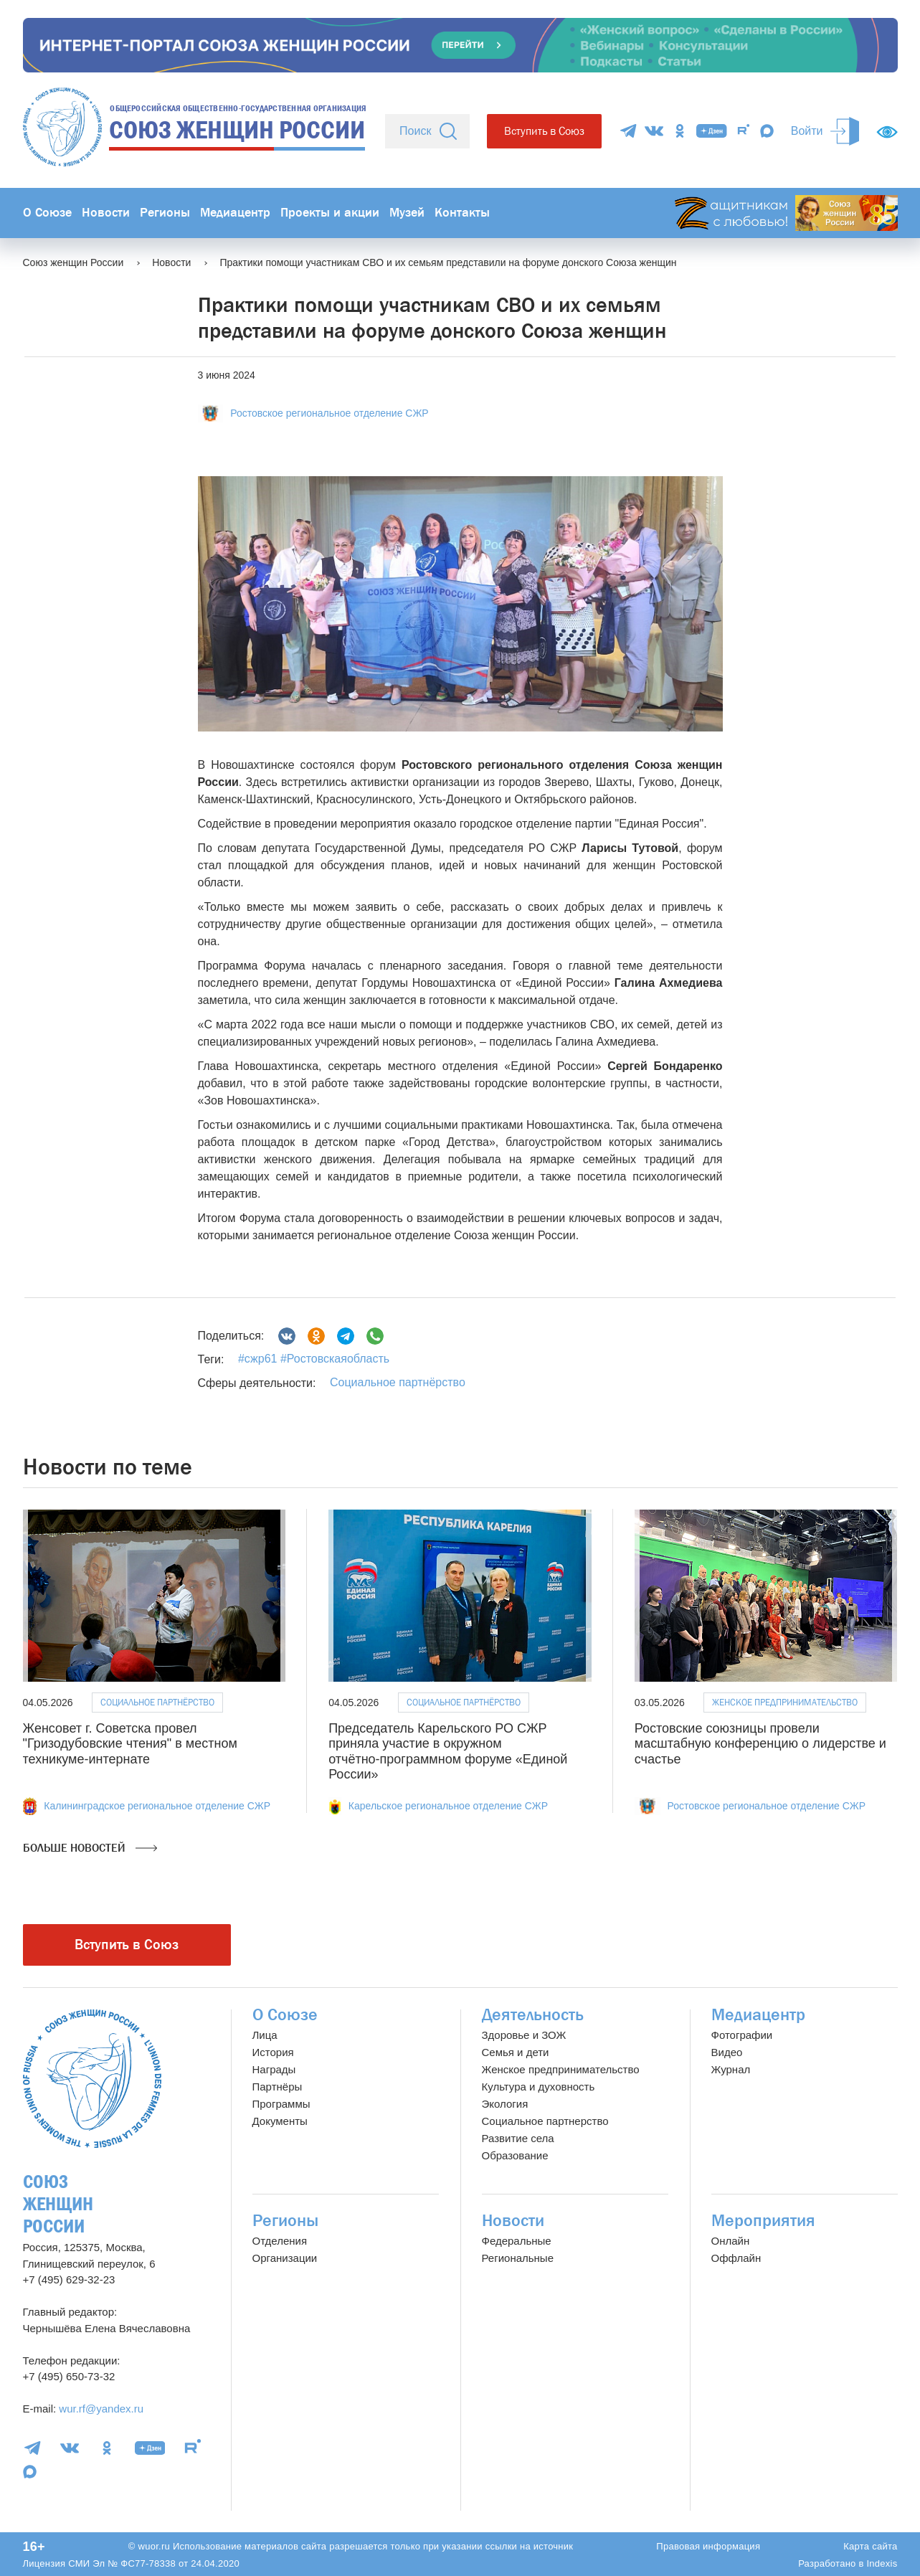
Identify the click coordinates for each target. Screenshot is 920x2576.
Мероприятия (763, 2220)
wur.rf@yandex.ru (101, 2408)
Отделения (280, 2241)
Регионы (165, 212)
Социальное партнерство (545, 2121)
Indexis (881, 2563)
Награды (274, 2069)
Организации (285, 2258)
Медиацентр (235, 212)
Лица (265, 2035)
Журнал (731, 2069)
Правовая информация (708, 2546)
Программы (281, 2104)
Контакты (462, 212)
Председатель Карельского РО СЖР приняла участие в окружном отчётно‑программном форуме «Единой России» (447, 1751)
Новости (106, 212)
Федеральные (516, 2241)
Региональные (518, 2258)
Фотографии (742, 2035)
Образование (515, 2155)
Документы (280, 2121)
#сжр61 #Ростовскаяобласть (313, 1359)
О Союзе (47, 212)
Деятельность (533, 2014)
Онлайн (730, 2241)
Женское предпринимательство (785, 1702)
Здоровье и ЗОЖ (524, 2035)
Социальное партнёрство (397, 1382)
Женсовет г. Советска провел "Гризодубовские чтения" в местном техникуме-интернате (130, 1743)
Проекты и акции (329, 212)
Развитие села (518, 2138)
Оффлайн (736, 2258)
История (273, 2052)
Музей (407, 212)
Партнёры (277, 2086)
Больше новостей (90, 1848)
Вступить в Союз (544, 130)
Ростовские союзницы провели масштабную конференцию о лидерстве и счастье (760, 1743)
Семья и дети (515, 2052)
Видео (727, 2052)
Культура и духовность (538, 2086)
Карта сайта (870, 2546)
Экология (505, 2104)
